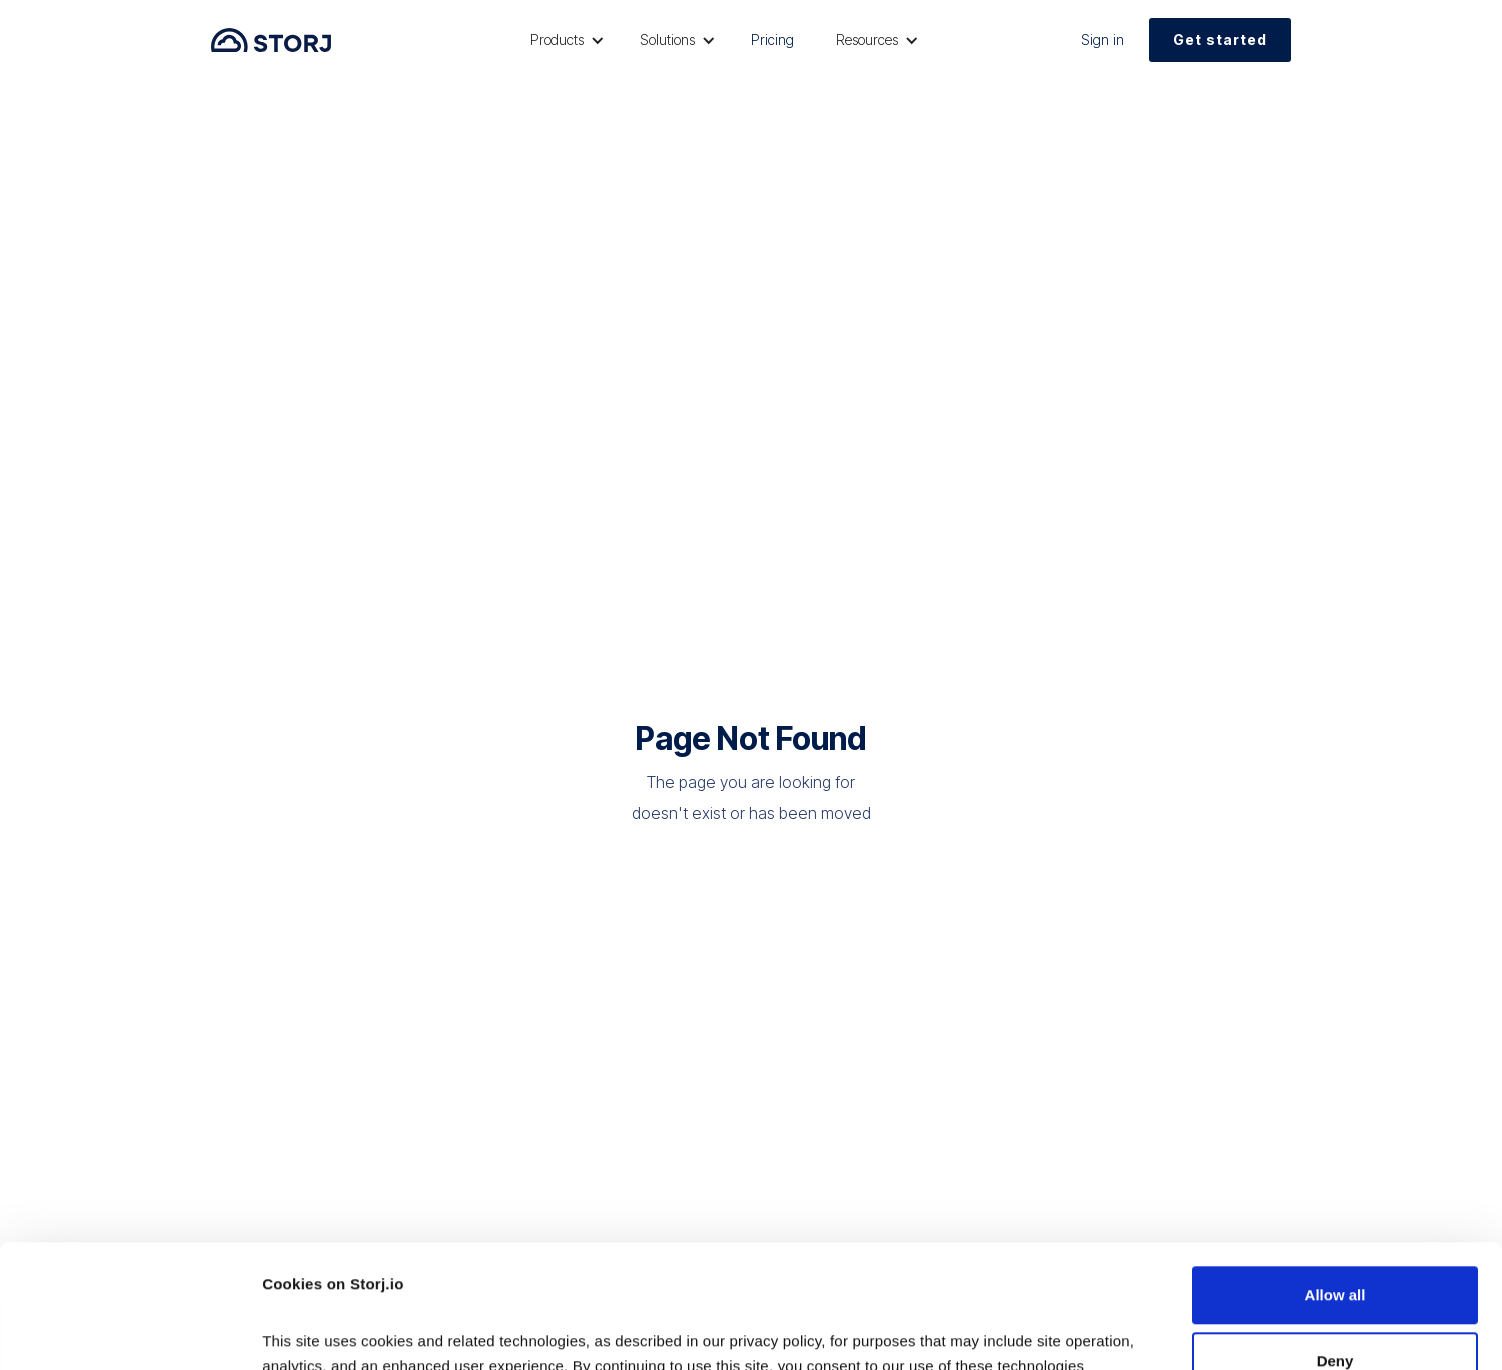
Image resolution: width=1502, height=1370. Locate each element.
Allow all (1335, 1179)
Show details (308, 1330)
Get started (1220, 39)
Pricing (772, 39)
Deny (1335, 1244)
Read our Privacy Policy (350, 1275)
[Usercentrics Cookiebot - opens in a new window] (129, 1331)
